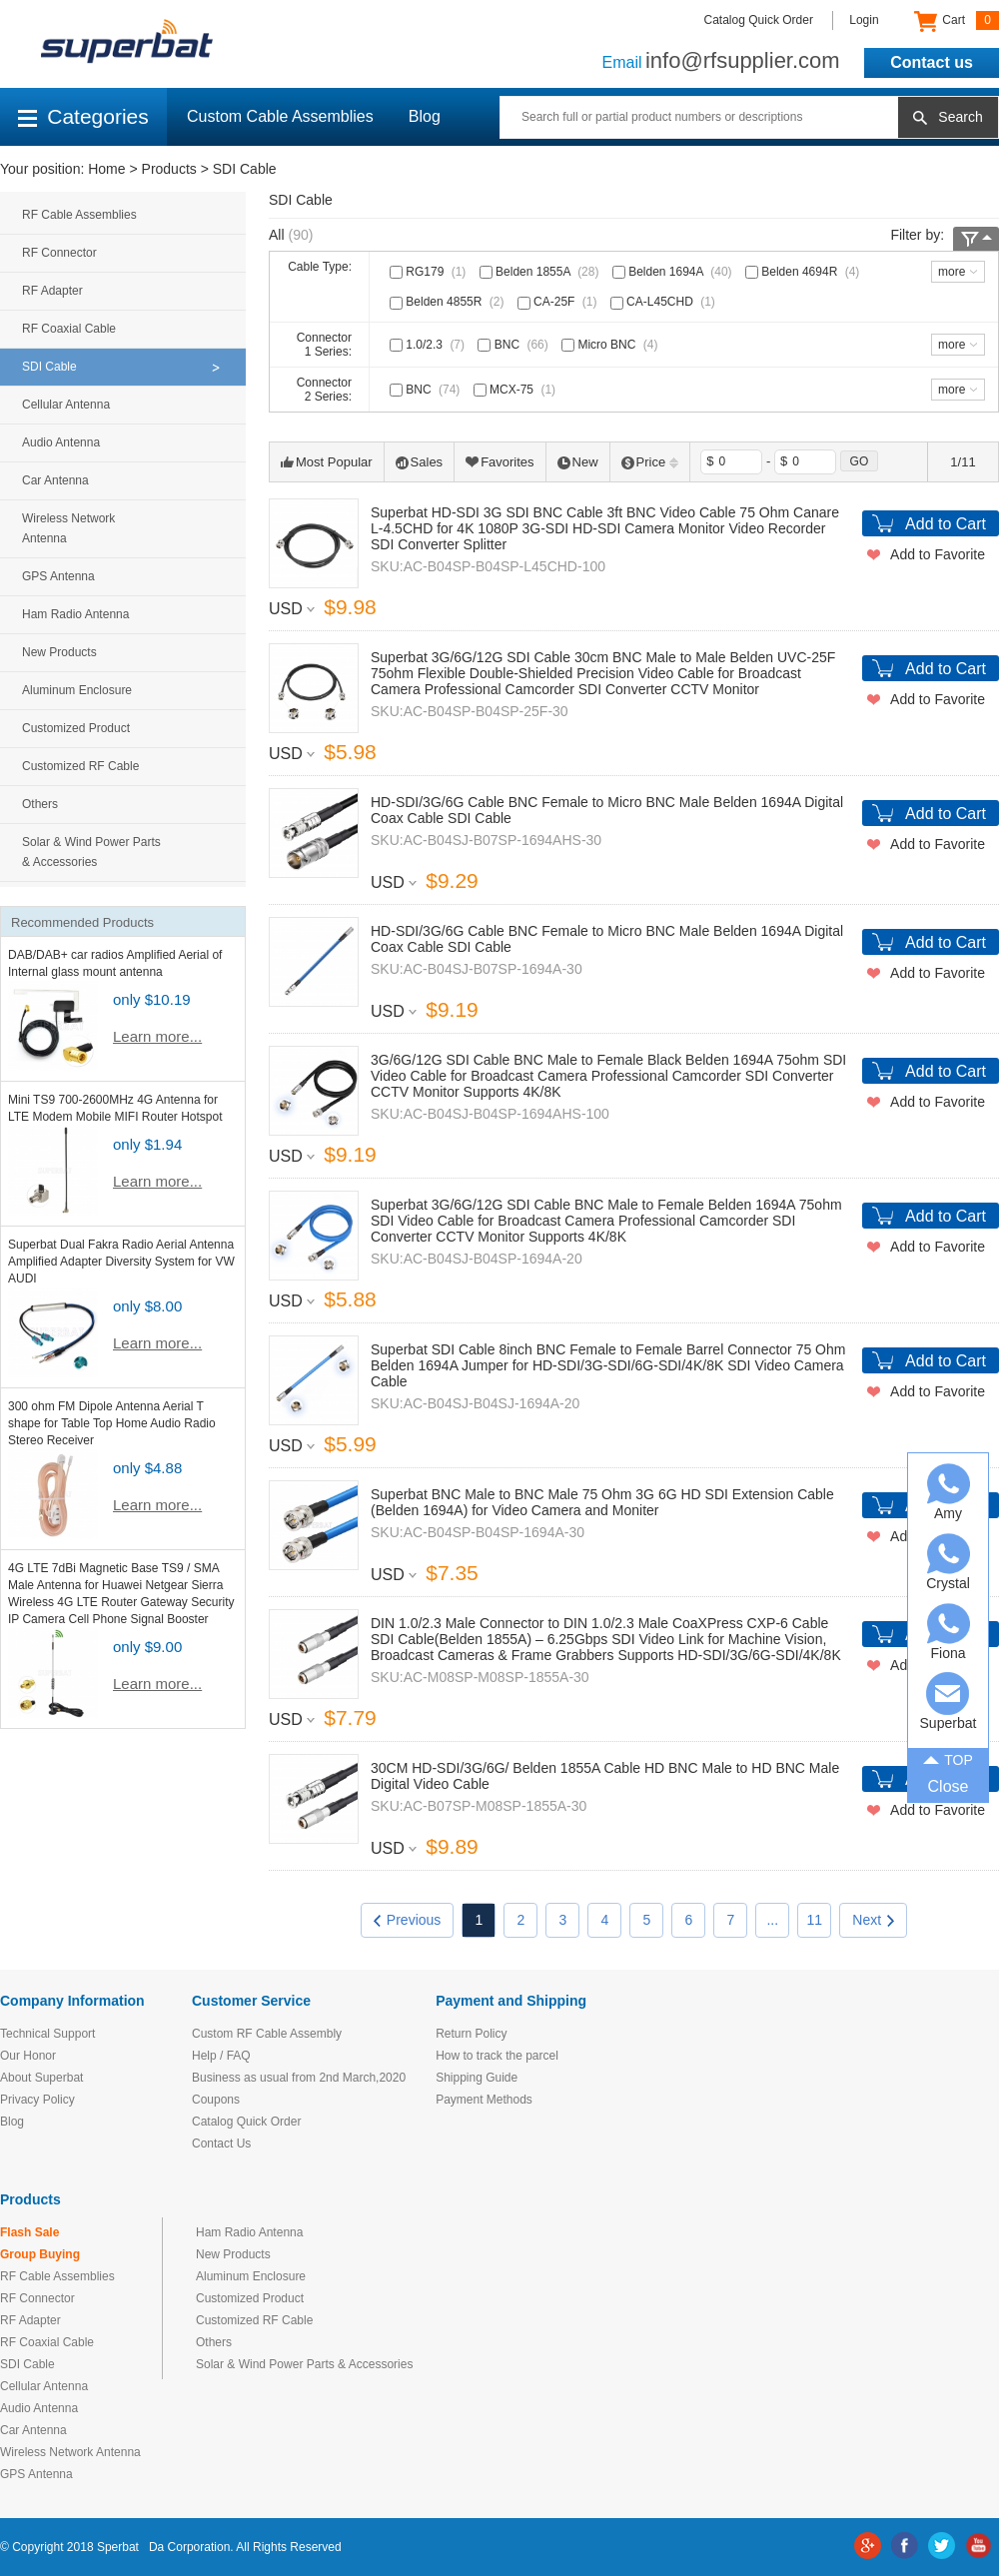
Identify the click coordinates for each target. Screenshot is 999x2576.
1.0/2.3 (429, 345)
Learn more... (157, 1036)
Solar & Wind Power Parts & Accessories (91, 852)
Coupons (216, 2100)
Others (40, 804)
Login (863, 20)
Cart (956, 21)
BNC (514, 345)
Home (106, 169)
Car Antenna (55, 480)
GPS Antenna (58, 576)
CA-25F (559, 302)
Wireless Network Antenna (68, 528)
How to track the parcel (497, 2056)
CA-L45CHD (664, 302)
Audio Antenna (61, 442)
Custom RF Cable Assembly (267, 2034)
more (951, 272)
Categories (83, 116)
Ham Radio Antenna (75, 614)
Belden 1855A (541, 272)
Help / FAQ (221, 2056)
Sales (420, 461)
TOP (948, 1759)
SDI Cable (245, 169)
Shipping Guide (476, 2078)
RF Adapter (52, 291)
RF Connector (59, 253)
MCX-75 (516, 390)
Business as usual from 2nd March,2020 (299, 2078)
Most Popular (327, 461)
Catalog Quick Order (758, 20)
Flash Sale (29, 2232)
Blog (425, 116)
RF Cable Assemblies (79, 215)
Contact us (931, 62)
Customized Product (76, 728)
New (577, 461)
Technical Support (47, 2034)
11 (815, 1920)
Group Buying (40, 2254)
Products (169, 169)
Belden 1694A (674, 272)
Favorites (499, 461)
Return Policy (471, 2034)
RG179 (430, 272)
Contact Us (221, 2143)
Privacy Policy (37, 2100)
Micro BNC (611, 345)
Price (650, 461)
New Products (59, 652)
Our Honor (28, 2056)
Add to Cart (945, 523)
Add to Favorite (937, 554)
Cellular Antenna (66, 405)
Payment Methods (484, 2100)
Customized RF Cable (80, 766)
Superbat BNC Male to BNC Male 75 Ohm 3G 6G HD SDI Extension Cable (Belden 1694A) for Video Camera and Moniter (602, 1502)
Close (948, 1786)
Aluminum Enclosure (77, 690)
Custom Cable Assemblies (280, 116)
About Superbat (41, 2078)
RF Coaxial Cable (69, 329)
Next (873, 1920)
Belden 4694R (804, 272)
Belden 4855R (448, 302)
